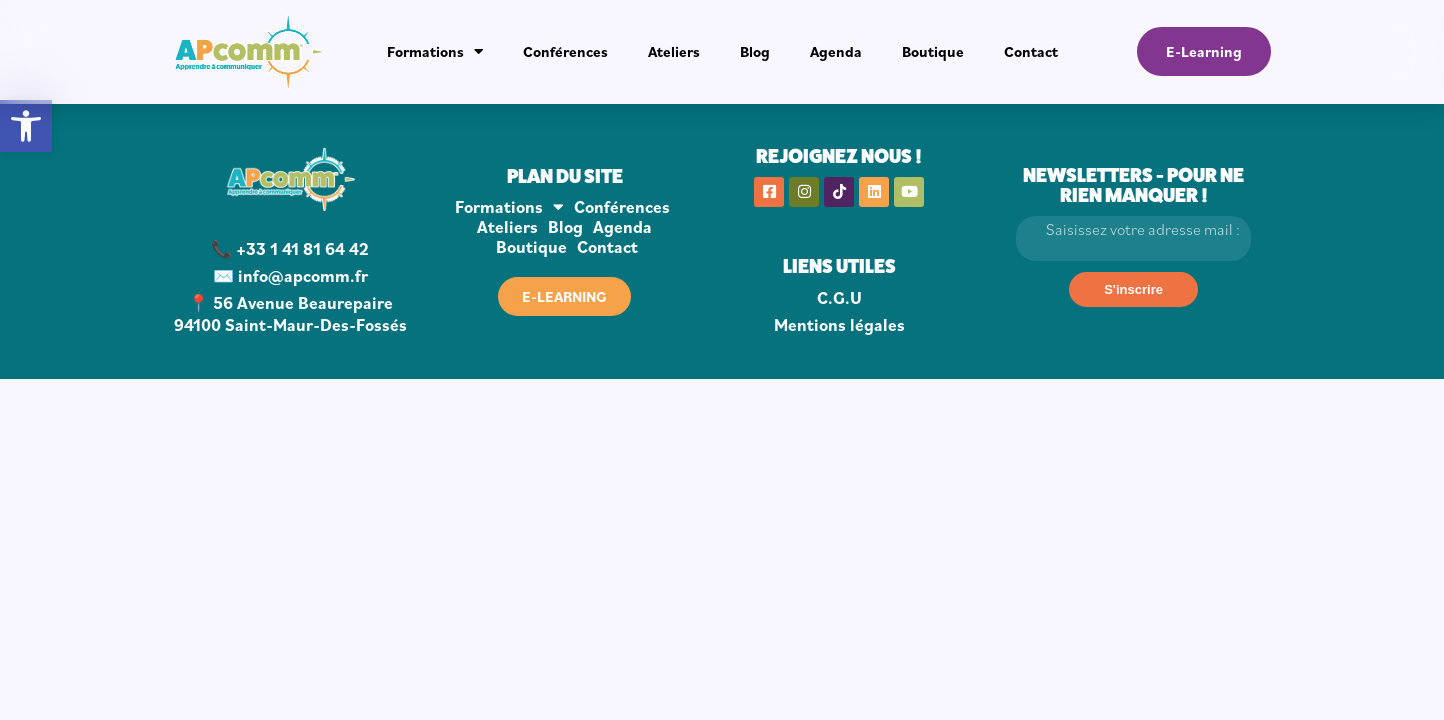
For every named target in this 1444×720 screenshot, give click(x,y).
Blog (755, 51)
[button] (26, 126)
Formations (435, 51)
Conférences (565, 51)
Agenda (836, 51)
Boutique (933, 51)
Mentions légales (839, 325)
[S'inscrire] (1133, 289)
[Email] (1133, 238)
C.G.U (839, 298)
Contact (1031, 51)
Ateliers (674, 51)
